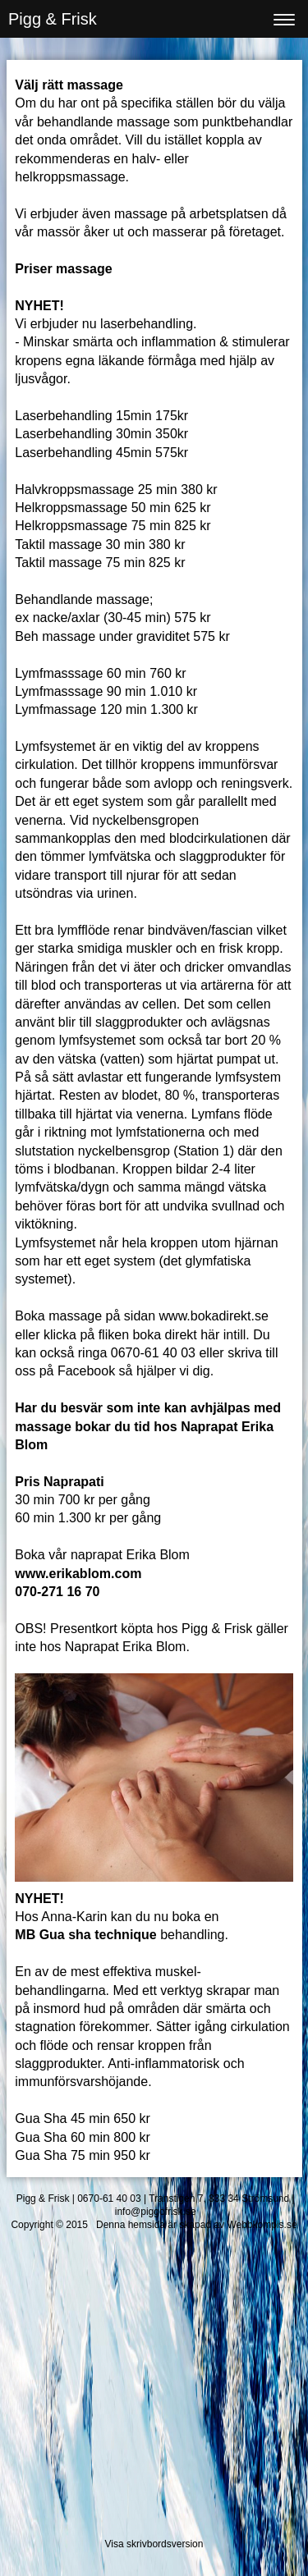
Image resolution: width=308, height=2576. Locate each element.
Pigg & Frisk (52, 19)
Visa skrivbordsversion (154, 2544)
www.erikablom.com (78, 1574)
